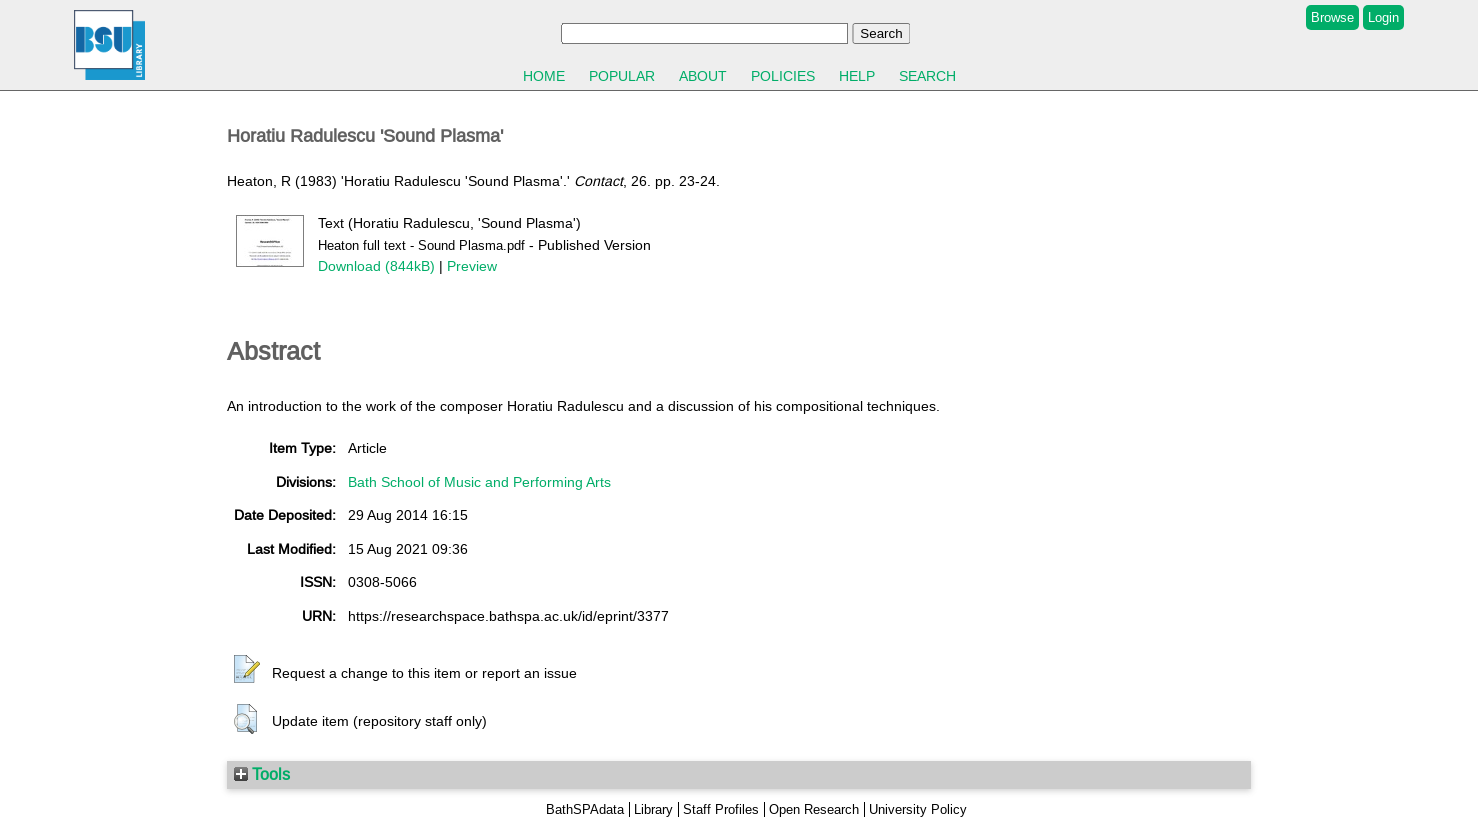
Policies (783, 76)
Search (927, 76)
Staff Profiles (721, 809)
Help (857, 76)
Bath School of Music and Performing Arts (479, 482)
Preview (472, 266)
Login (1383, 17)
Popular (622, 76)
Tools (262, 774)
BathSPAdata (585, 809)
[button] (247, 670)
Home (544, 76)
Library (653, 809)
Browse (1332, 17)
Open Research (814, 809)
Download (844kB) (376, 266)
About (703, 76)
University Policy (918, 809)
